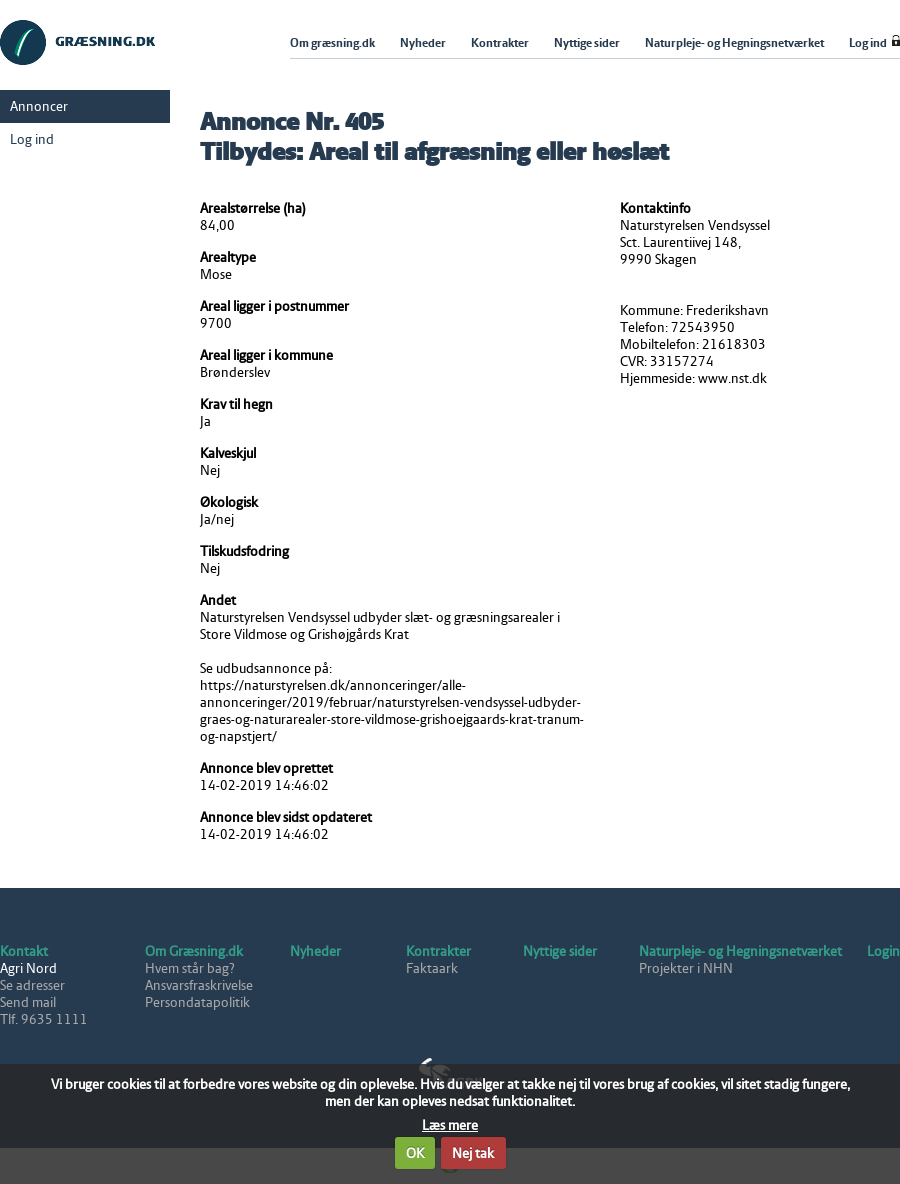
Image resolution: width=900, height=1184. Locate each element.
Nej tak (473, 1153)
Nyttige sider (560, 951)
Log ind (32, 139)
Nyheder (315, 951)
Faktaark (432, 968)
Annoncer (39, 106)
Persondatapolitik (197, 1002)
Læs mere (450, 1125)
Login (883, 951)
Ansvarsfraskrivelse (199, 985)
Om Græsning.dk (194, 951)
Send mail (28, 1002)
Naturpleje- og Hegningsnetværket (740, 951)
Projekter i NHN (686, 968)
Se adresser (32, 985)
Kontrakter (438, 951)
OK (415, 1153)
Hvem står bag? (190, 968)
